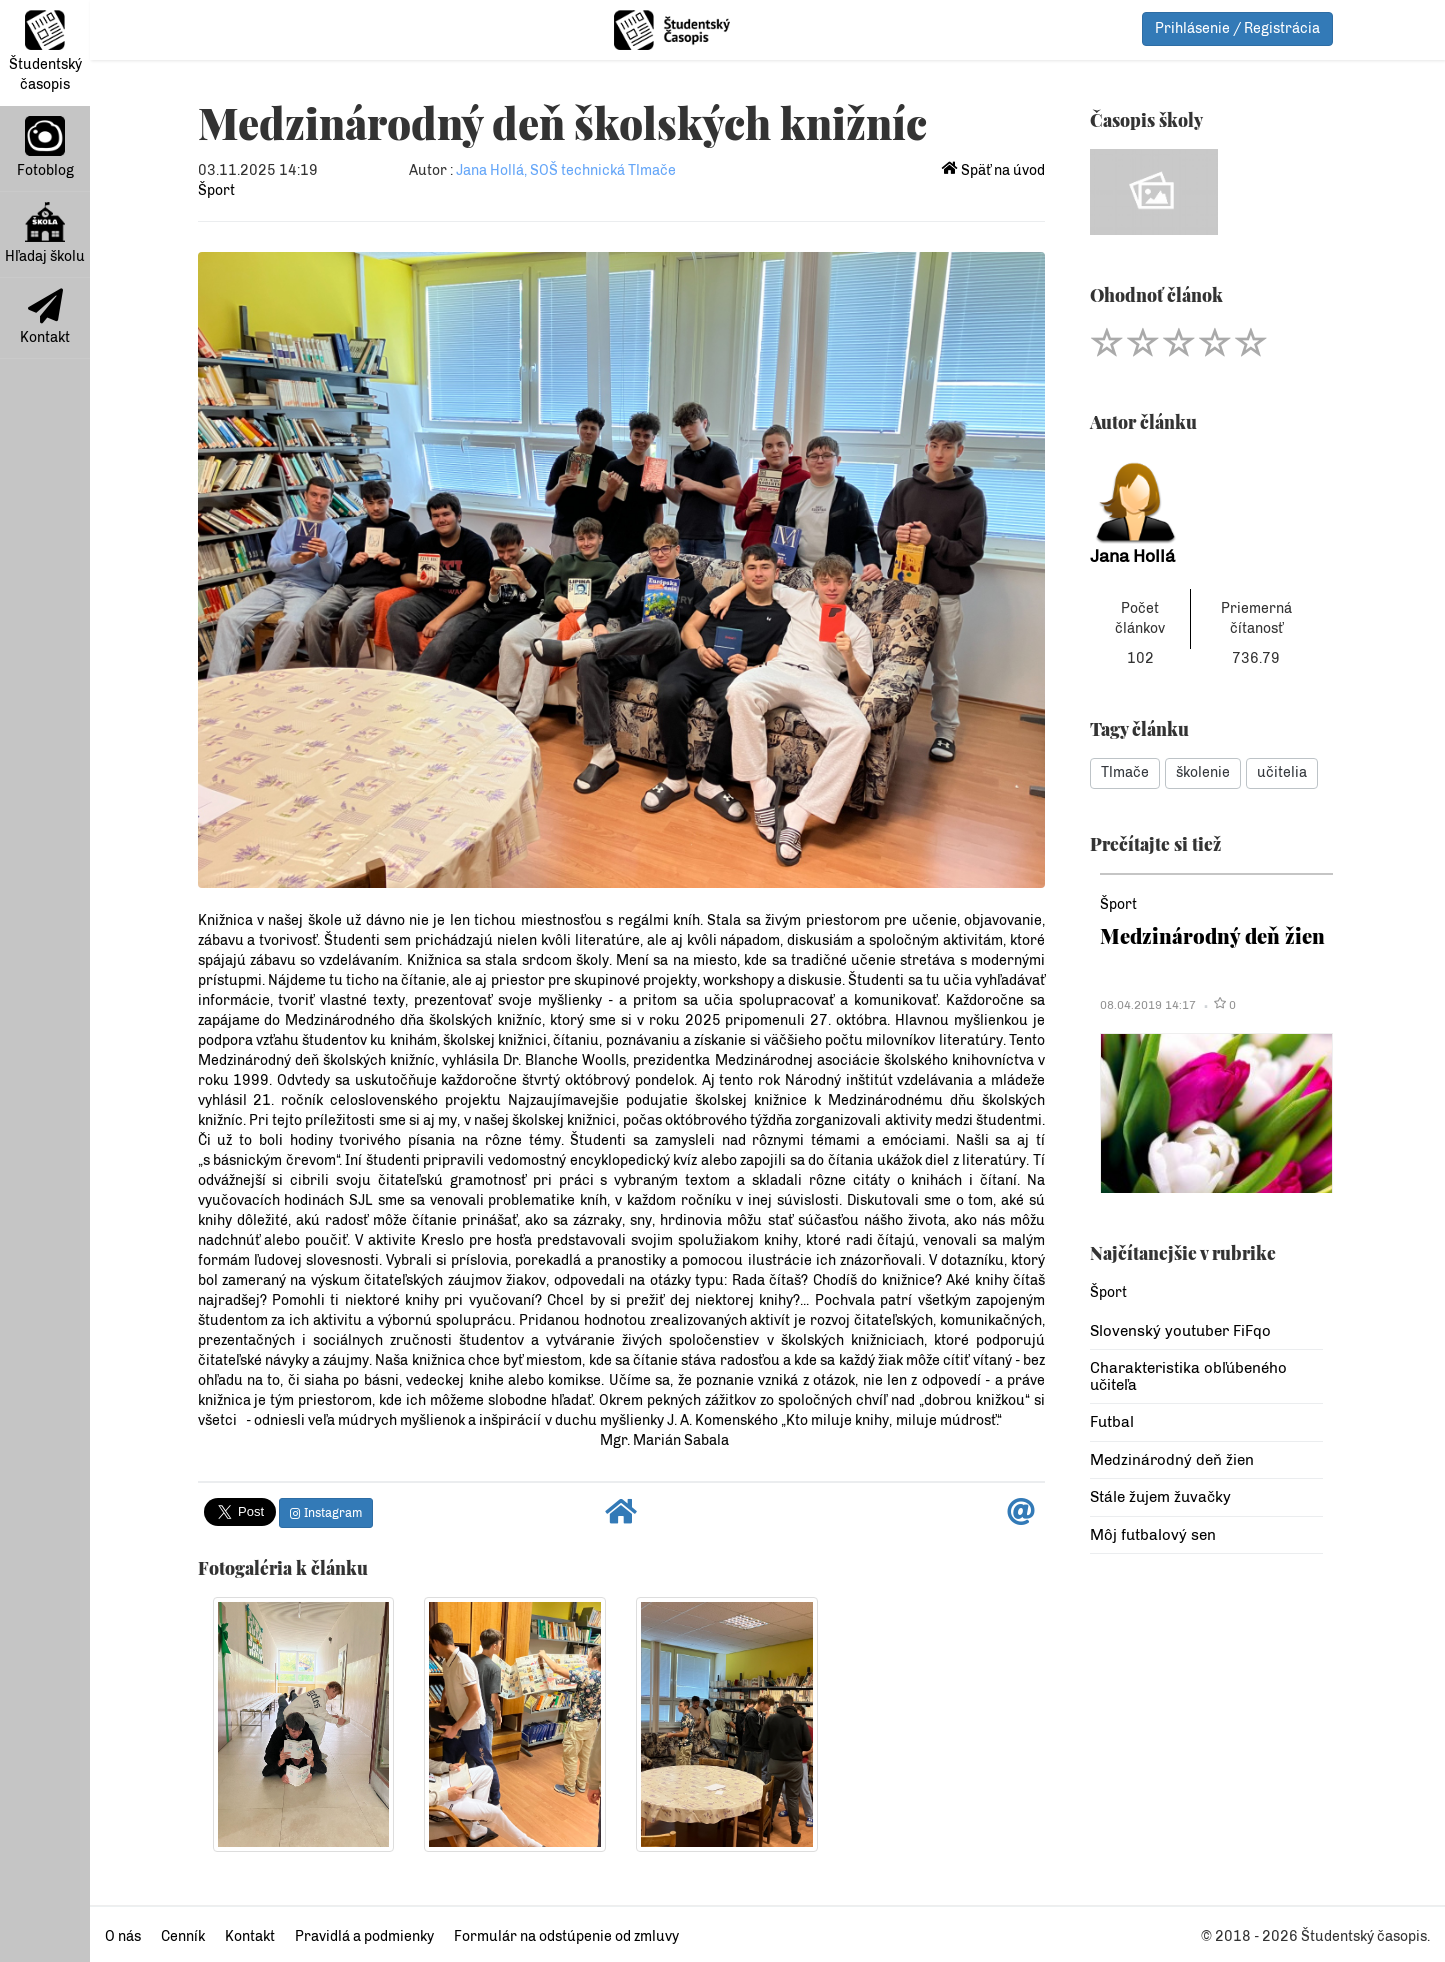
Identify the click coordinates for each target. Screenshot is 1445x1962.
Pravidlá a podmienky (364, 1936)
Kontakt (45, 317)
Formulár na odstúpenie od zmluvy (566, 1936)
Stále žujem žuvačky (1160, 1497)
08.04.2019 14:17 (1148, 1005)
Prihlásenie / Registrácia (1237, 28)
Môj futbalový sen (1153, 1535)
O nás (123, 1936)
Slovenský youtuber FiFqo (1180, 1331)
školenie (1203, 772)
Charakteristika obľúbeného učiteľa (1188, 1376)
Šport (216, 190)
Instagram (326, 1513)
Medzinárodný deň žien (1212, 935)
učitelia (1282, 772)
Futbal (1112, 1422)
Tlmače (1125, 772)
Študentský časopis (45, 51)
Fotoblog (45, 147)
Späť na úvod (993, 170)
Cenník (183, 1936)
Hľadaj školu (45, 233)
